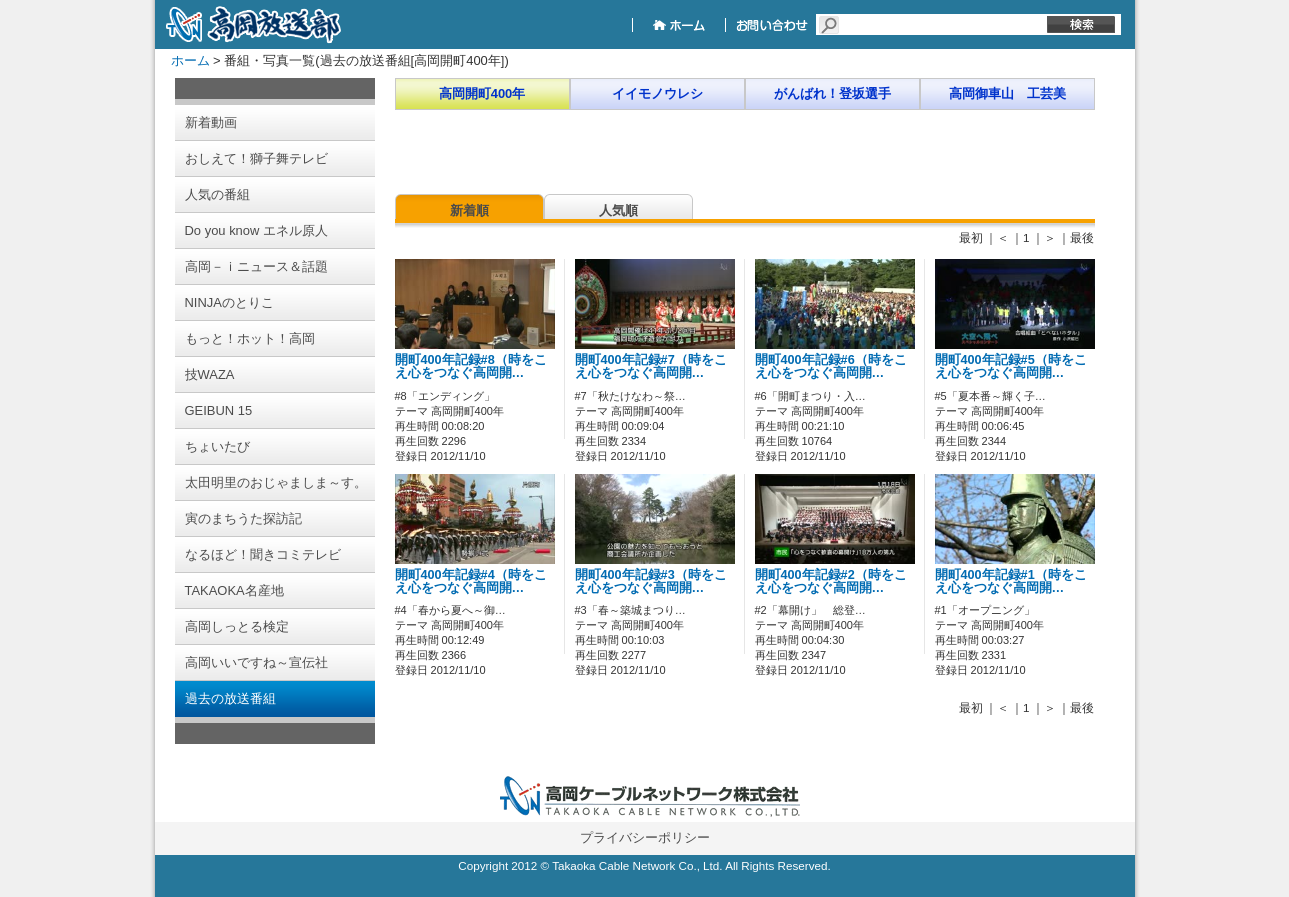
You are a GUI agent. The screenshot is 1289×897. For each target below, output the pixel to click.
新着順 (469, 210)
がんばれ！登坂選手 (832, 93)
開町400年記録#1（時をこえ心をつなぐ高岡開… (1011, 581)
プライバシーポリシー (645, 837)
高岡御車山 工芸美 (1007, 93)
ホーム (190, 60)
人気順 (618, 210)
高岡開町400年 (482, 93)
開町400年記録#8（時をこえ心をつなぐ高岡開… (471, 366)
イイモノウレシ (657, 93)
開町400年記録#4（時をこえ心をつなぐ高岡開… (471, 581)
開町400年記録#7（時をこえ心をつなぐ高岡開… (651, 366)
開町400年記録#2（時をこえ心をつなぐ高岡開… (831, 581)
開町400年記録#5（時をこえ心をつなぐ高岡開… (1011, 366)
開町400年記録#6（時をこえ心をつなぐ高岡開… (831, 366)
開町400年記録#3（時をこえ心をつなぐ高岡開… (651, 581)
